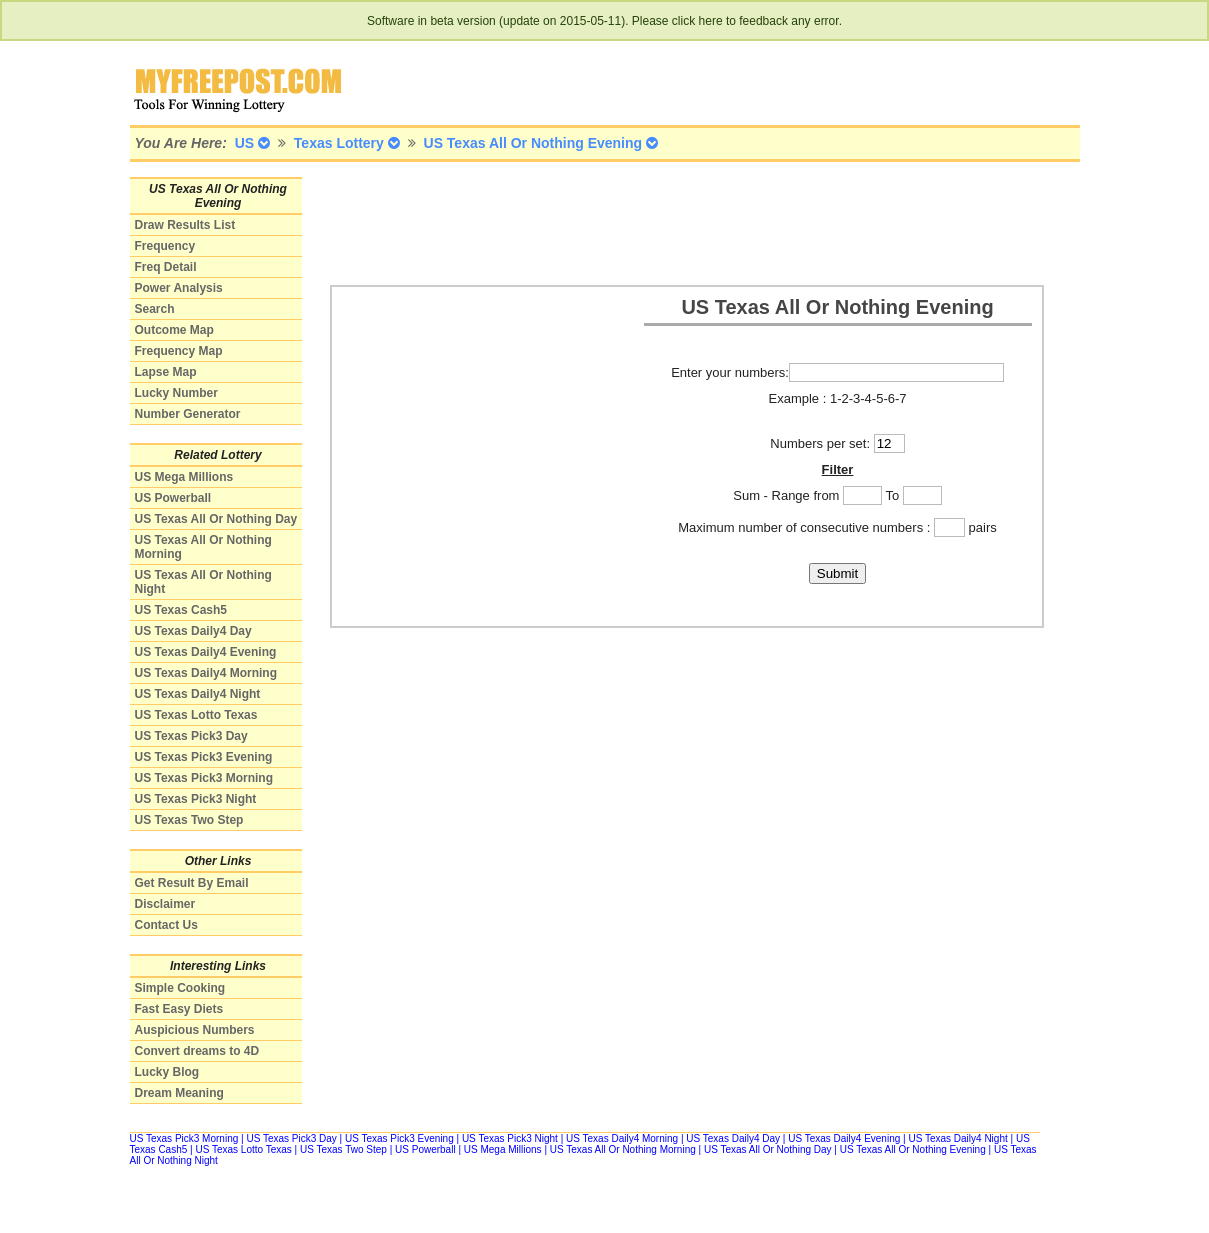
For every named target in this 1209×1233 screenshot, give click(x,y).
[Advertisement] (694, 222)
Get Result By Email (192, 883)
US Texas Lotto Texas (196, 715)
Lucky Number (176, 393)
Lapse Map (166, 372)
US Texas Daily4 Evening (206, 652)
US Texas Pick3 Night (196, 799)
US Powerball (173, 498)
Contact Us (166, 925)
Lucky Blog (167, 1072)
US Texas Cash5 (181, 610)
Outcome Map (174, 330)
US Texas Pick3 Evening (204, 757)
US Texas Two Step (189, 820)
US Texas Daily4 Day (193, 631)
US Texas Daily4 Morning (206, 673)
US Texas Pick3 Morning (204, 778)
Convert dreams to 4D (197, 1051)
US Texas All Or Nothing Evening (913, 1149)
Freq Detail (166, 267)
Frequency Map (179, 351)
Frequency (165, 246)
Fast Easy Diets (179, 1009)
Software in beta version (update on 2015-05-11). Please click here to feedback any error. (604, 21)
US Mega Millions (184, 477)
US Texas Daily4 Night (198, 694)
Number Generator (188, 414)
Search (155, 309)
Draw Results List (185, 225)
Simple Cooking (180, 988)
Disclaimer (165, 904)
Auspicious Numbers (195, 1030)
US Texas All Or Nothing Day (216, 519)
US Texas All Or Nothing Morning (623, 1149)
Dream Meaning (179, 1093)
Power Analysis (179, 288)
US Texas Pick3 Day (191, 736)
